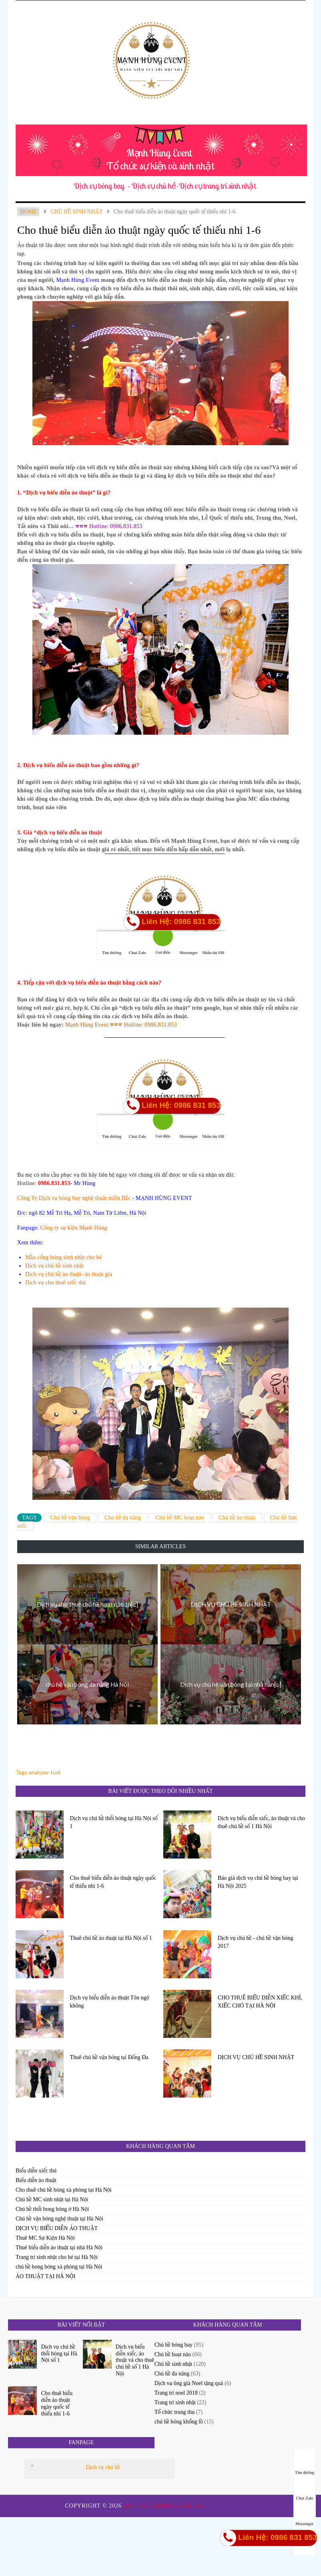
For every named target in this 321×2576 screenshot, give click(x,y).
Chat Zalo (304, 2490)
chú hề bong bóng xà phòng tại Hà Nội (59, 2267)
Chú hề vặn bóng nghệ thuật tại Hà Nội (59, 2219)
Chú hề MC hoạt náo (179, 1518)
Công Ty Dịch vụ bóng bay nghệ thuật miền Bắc (73, 1198)
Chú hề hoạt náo (172, 2354)
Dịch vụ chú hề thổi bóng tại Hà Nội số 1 (114, 1822)
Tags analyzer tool (38, 1772)
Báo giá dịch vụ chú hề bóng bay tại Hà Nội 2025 (258, 1882)
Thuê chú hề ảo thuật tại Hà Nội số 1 (111, 1938)
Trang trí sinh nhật (175, 2402)
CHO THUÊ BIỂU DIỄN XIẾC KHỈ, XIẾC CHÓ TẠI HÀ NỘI (260, 2002)
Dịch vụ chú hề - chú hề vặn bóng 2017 (255, 1942)
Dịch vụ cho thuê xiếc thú (55, 1283)
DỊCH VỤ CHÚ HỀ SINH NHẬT (256, 2057)
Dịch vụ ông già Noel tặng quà (188, 2383)
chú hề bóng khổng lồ (178, 2422)
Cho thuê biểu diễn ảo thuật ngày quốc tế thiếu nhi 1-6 (113, 1882)
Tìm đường (304, 2465)
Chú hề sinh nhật (76, 212)
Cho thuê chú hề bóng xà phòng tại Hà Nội (64, 2190)
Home (28, 212)
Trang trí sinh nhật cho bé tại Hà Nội (57, 2257)
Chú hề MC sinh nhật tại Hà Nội (52, 2199)
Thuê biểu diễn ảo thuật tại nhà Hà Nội (59, 2247)
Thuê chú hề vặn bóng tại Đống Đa (109, 2057)
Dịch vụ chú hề (103, 2467)
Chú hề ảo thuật (237, 1518)
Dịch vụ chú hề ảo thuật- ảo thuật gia (68, 1274)
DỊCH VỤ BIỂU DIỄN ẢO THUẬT (57, 2228)
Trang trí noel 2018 (176, 2393)
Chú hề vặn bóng (70, 1518)
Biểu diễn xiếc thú (36, 2171)
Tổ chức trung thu (174, 2412)
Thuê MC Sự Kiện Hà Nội (45, 2238)
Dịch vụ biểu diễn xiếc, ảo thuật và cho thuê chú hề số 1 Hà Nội (261, 1822)
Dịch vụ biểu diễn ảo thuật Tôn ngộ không (109, 2002)
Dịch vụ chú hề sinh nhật (54, 1266)
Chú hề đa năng (122, 1518)
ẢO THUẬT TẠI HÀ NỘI (45, 2276)
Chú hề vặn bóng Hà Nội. (166, 2506)
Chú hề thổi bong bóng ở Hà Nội (52, 2209)
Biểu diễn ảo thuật (36, 2180)
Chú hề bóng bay (173, 2345)
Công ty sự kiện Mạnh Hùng (73, 1228)
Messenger (304, 2516)
